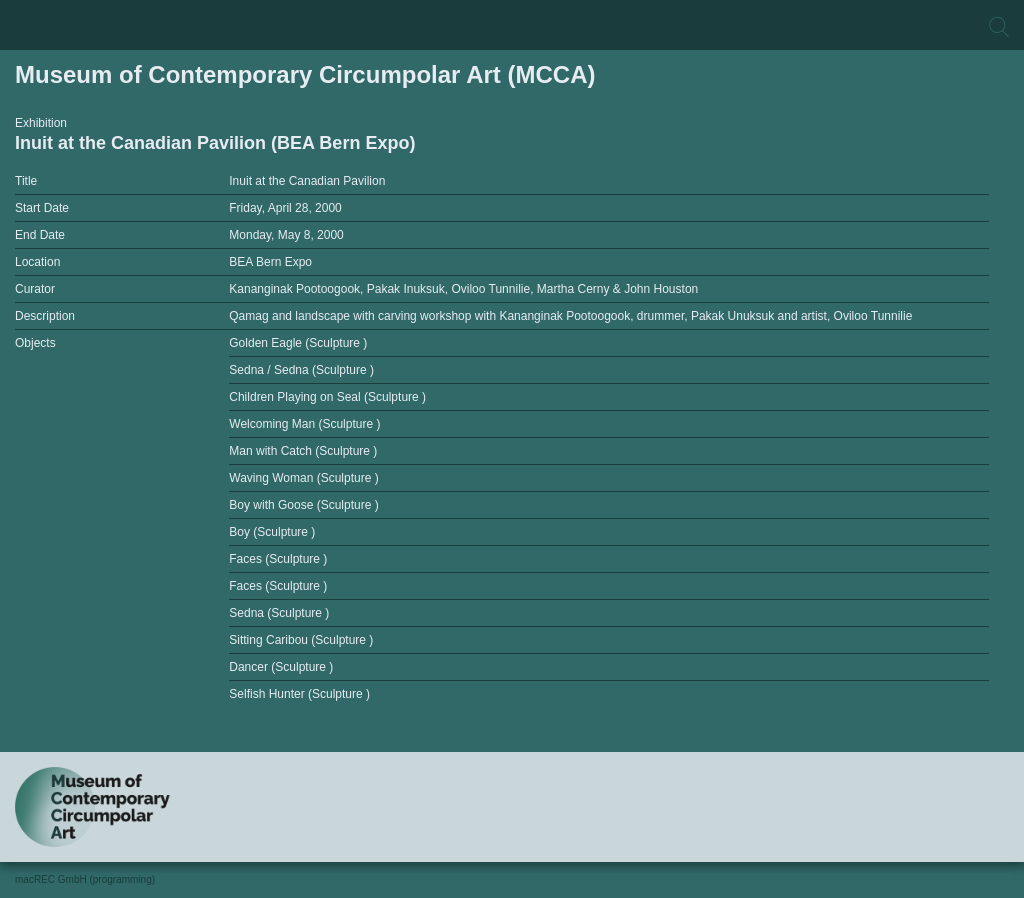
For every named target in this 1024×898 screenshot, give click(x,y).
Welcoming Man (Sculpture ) (304, 424)
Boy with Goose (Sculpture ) (303, 505)
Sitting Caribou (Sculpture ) (301, 640)
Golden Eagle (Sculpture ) (298, 343)
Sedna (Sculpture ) (279, 613)
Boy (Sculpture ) (272, 532)
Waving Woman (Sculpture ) (303, 478)
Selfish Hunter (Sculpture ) (299, 694)
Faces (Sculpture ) (278, 559)
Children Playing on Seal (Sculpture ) (327, 397)
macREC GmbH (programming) (85, 879)
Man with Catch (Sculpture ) (303, 451)
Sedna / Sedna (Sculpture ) (301, 370)
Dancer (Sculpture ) (281, 667)
